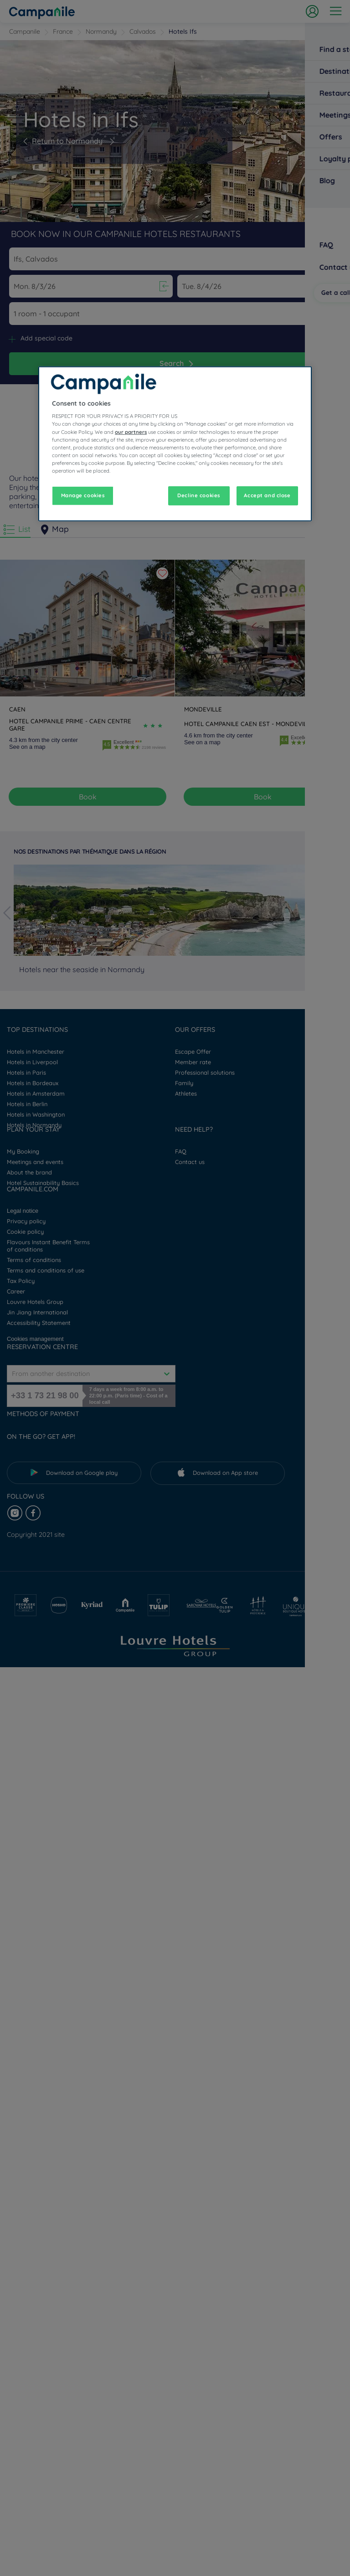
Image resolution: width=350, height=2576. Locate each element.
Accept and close (267, 495)
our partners (131, 431)
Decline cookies (198, 495)
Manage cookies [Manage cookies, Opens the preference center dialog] (83, 495)
